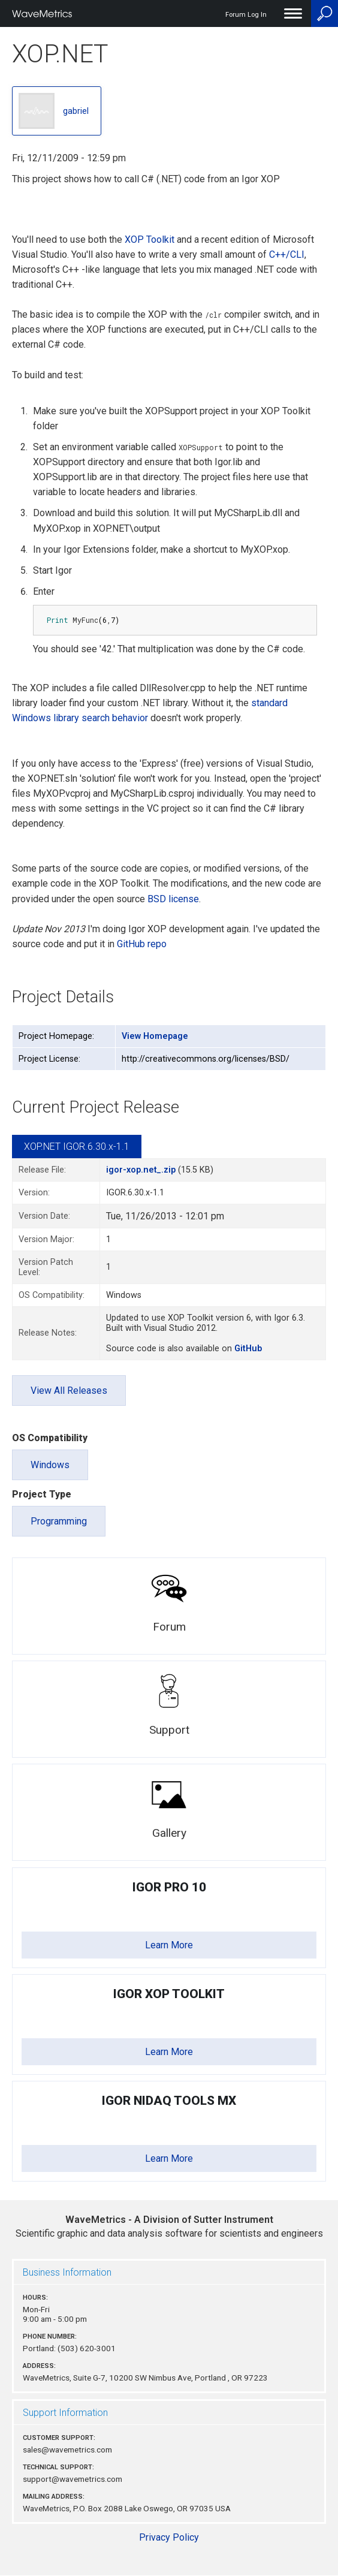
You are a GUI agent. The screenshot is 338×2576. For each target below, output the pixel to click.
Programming (59, 1521)
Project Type (41, 1494)
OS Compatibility (49, 1438)
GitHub (248, 1348)
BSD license (173, 899)
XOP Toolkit (149, 239)
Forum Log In (246, 15)
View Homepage (155, 1036)
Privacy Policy (169, 2537)
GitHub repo (142, 944)
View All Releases (69, 1390)
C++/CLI (286, 254)
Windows (50, 1465)
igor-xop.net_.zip (141, 1170)
